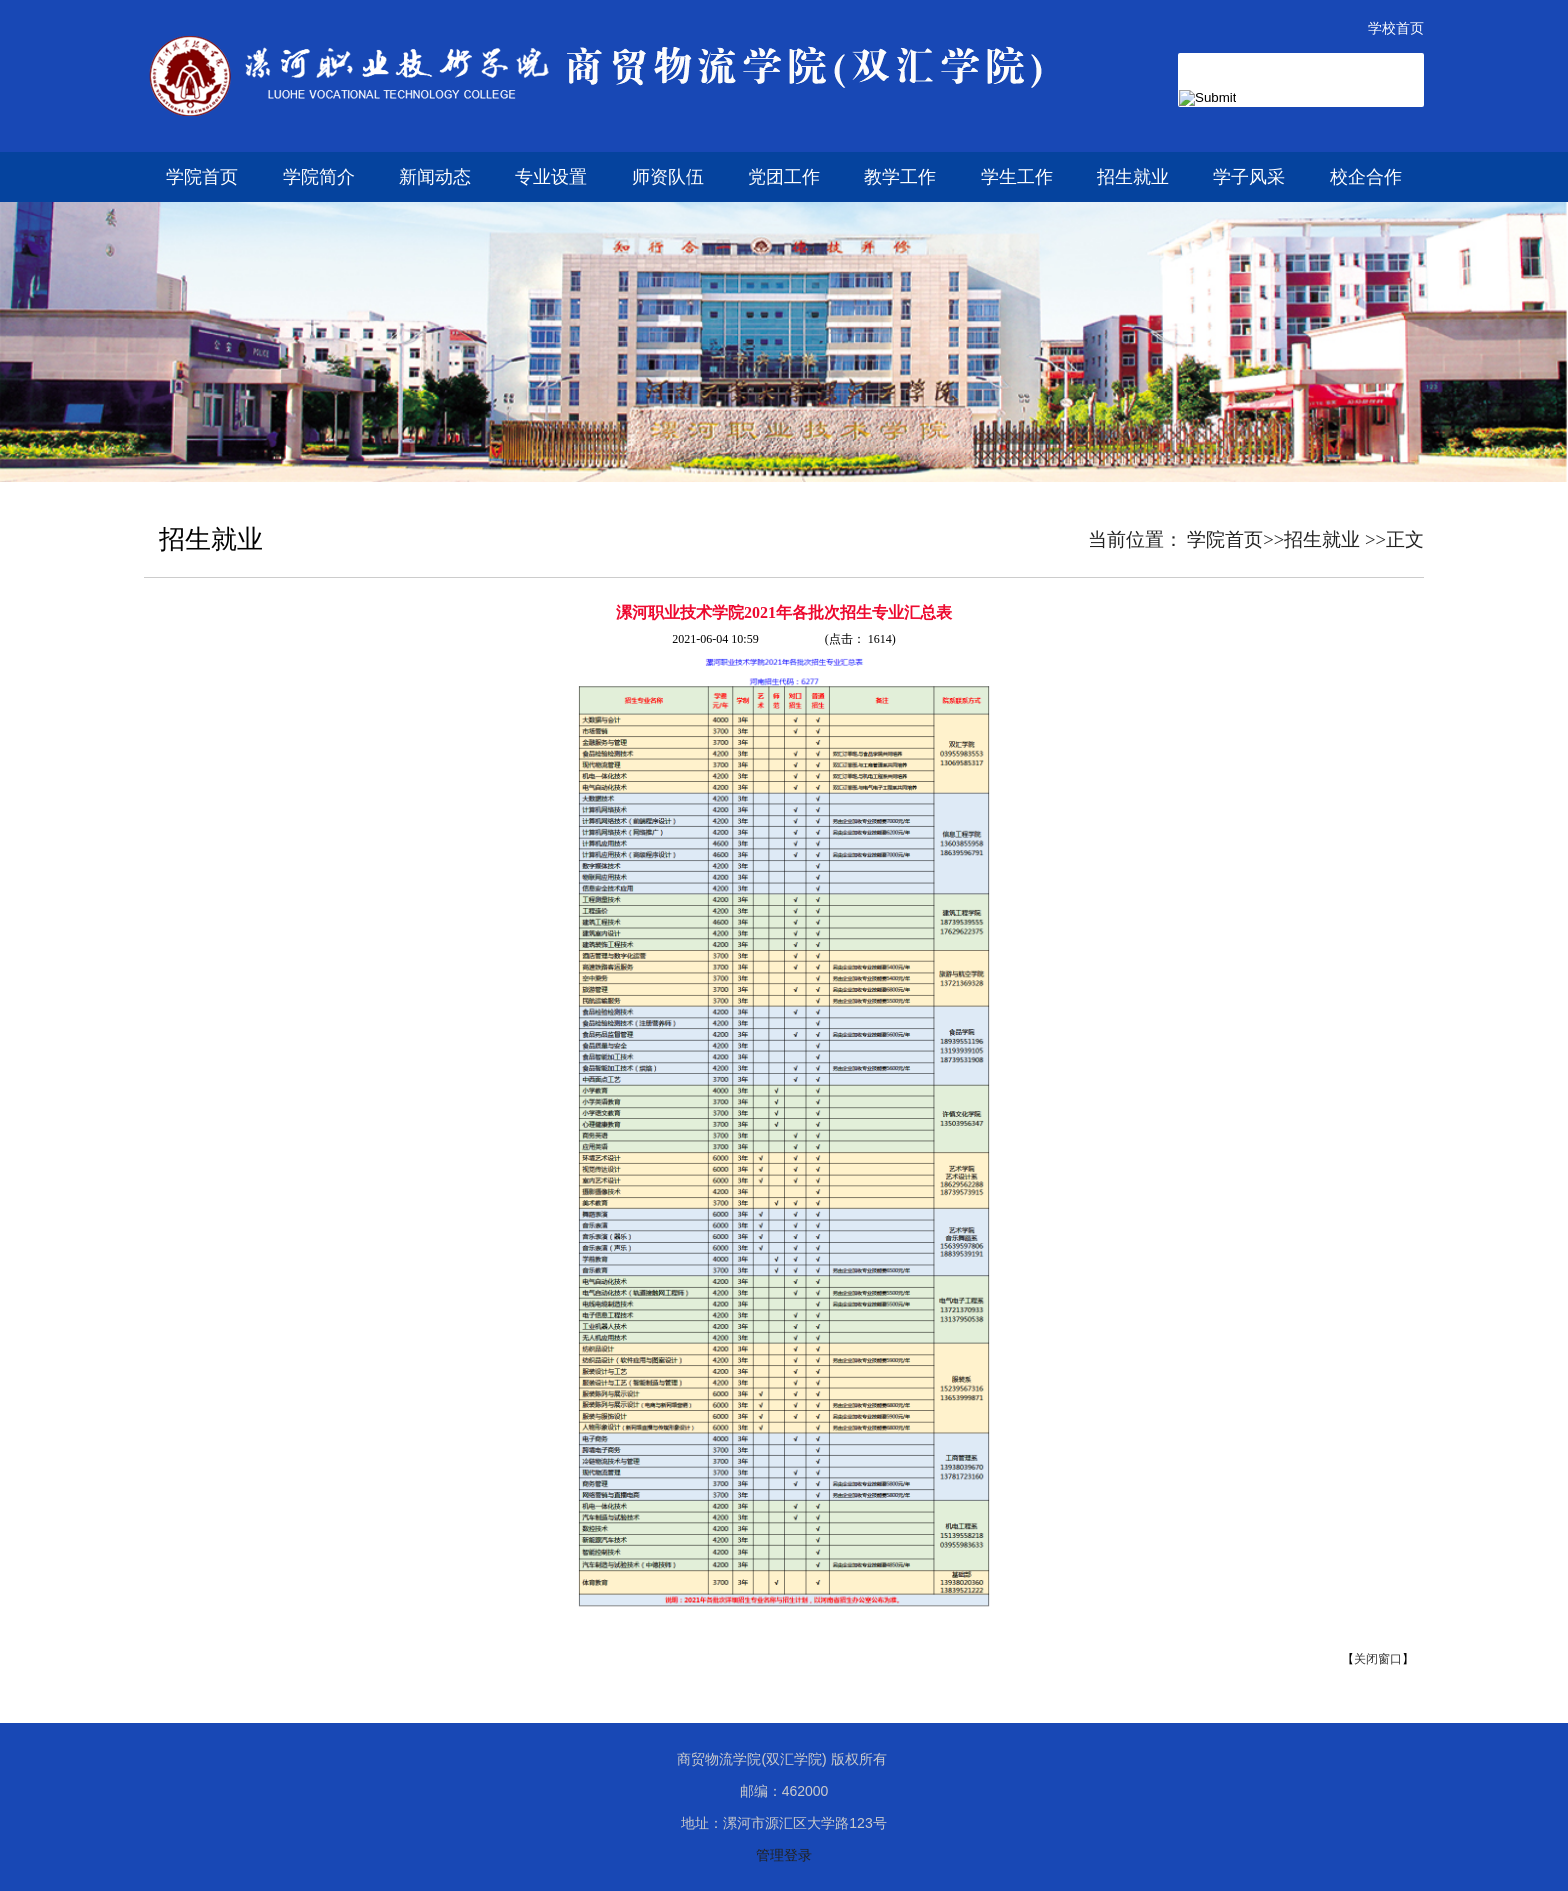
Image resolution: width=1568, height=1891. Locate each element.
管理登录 (784, 1855)
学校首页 (1396, 28)
